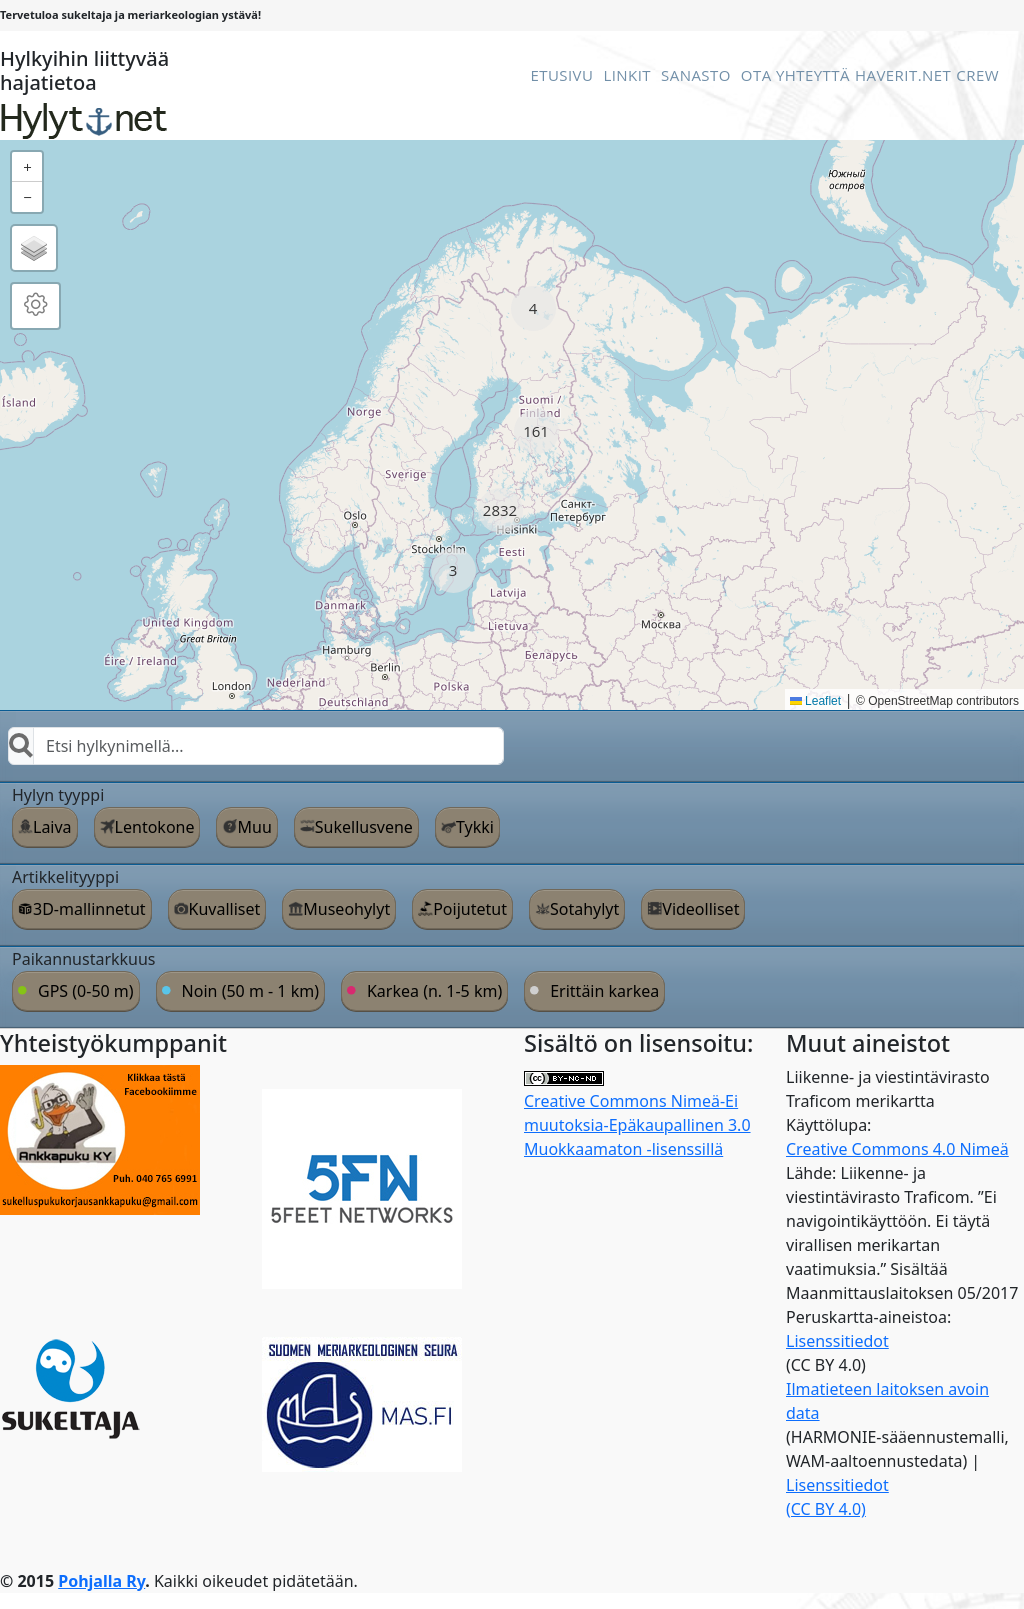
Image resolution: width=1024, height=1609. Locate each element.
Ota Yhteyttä (795, 75)
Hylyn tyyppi (58, 795)
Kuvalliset (225, 909)
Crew (977, 75)
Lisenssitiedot (837, 1341)
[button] (533, 308)
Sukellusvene (364, 827)
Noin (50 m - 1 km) (250, 991)
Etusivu (561, 75)
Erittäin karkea (604, 991)
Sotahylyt (584, 909)
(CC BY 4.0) (826, 1509)
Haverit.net (903, 75)
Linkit (627, 75)
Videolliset (700, 909)
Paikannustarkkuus (84, 959)
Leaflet (815, 701)
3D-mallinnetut (89, 909)
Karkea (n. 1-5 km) (434, 991)
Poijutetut (470, 909)
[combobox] (256, 746)
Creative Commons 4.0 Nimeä (897, 1149)
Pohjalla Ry (101, 1581)
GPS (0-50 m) (86, 991)
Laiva (52, 827)
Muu (254, 827)
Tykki (475, 827)
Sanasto (696, 75)
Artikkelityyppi (65, 877)
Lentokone (155, 827)
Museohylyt (346, 909)
